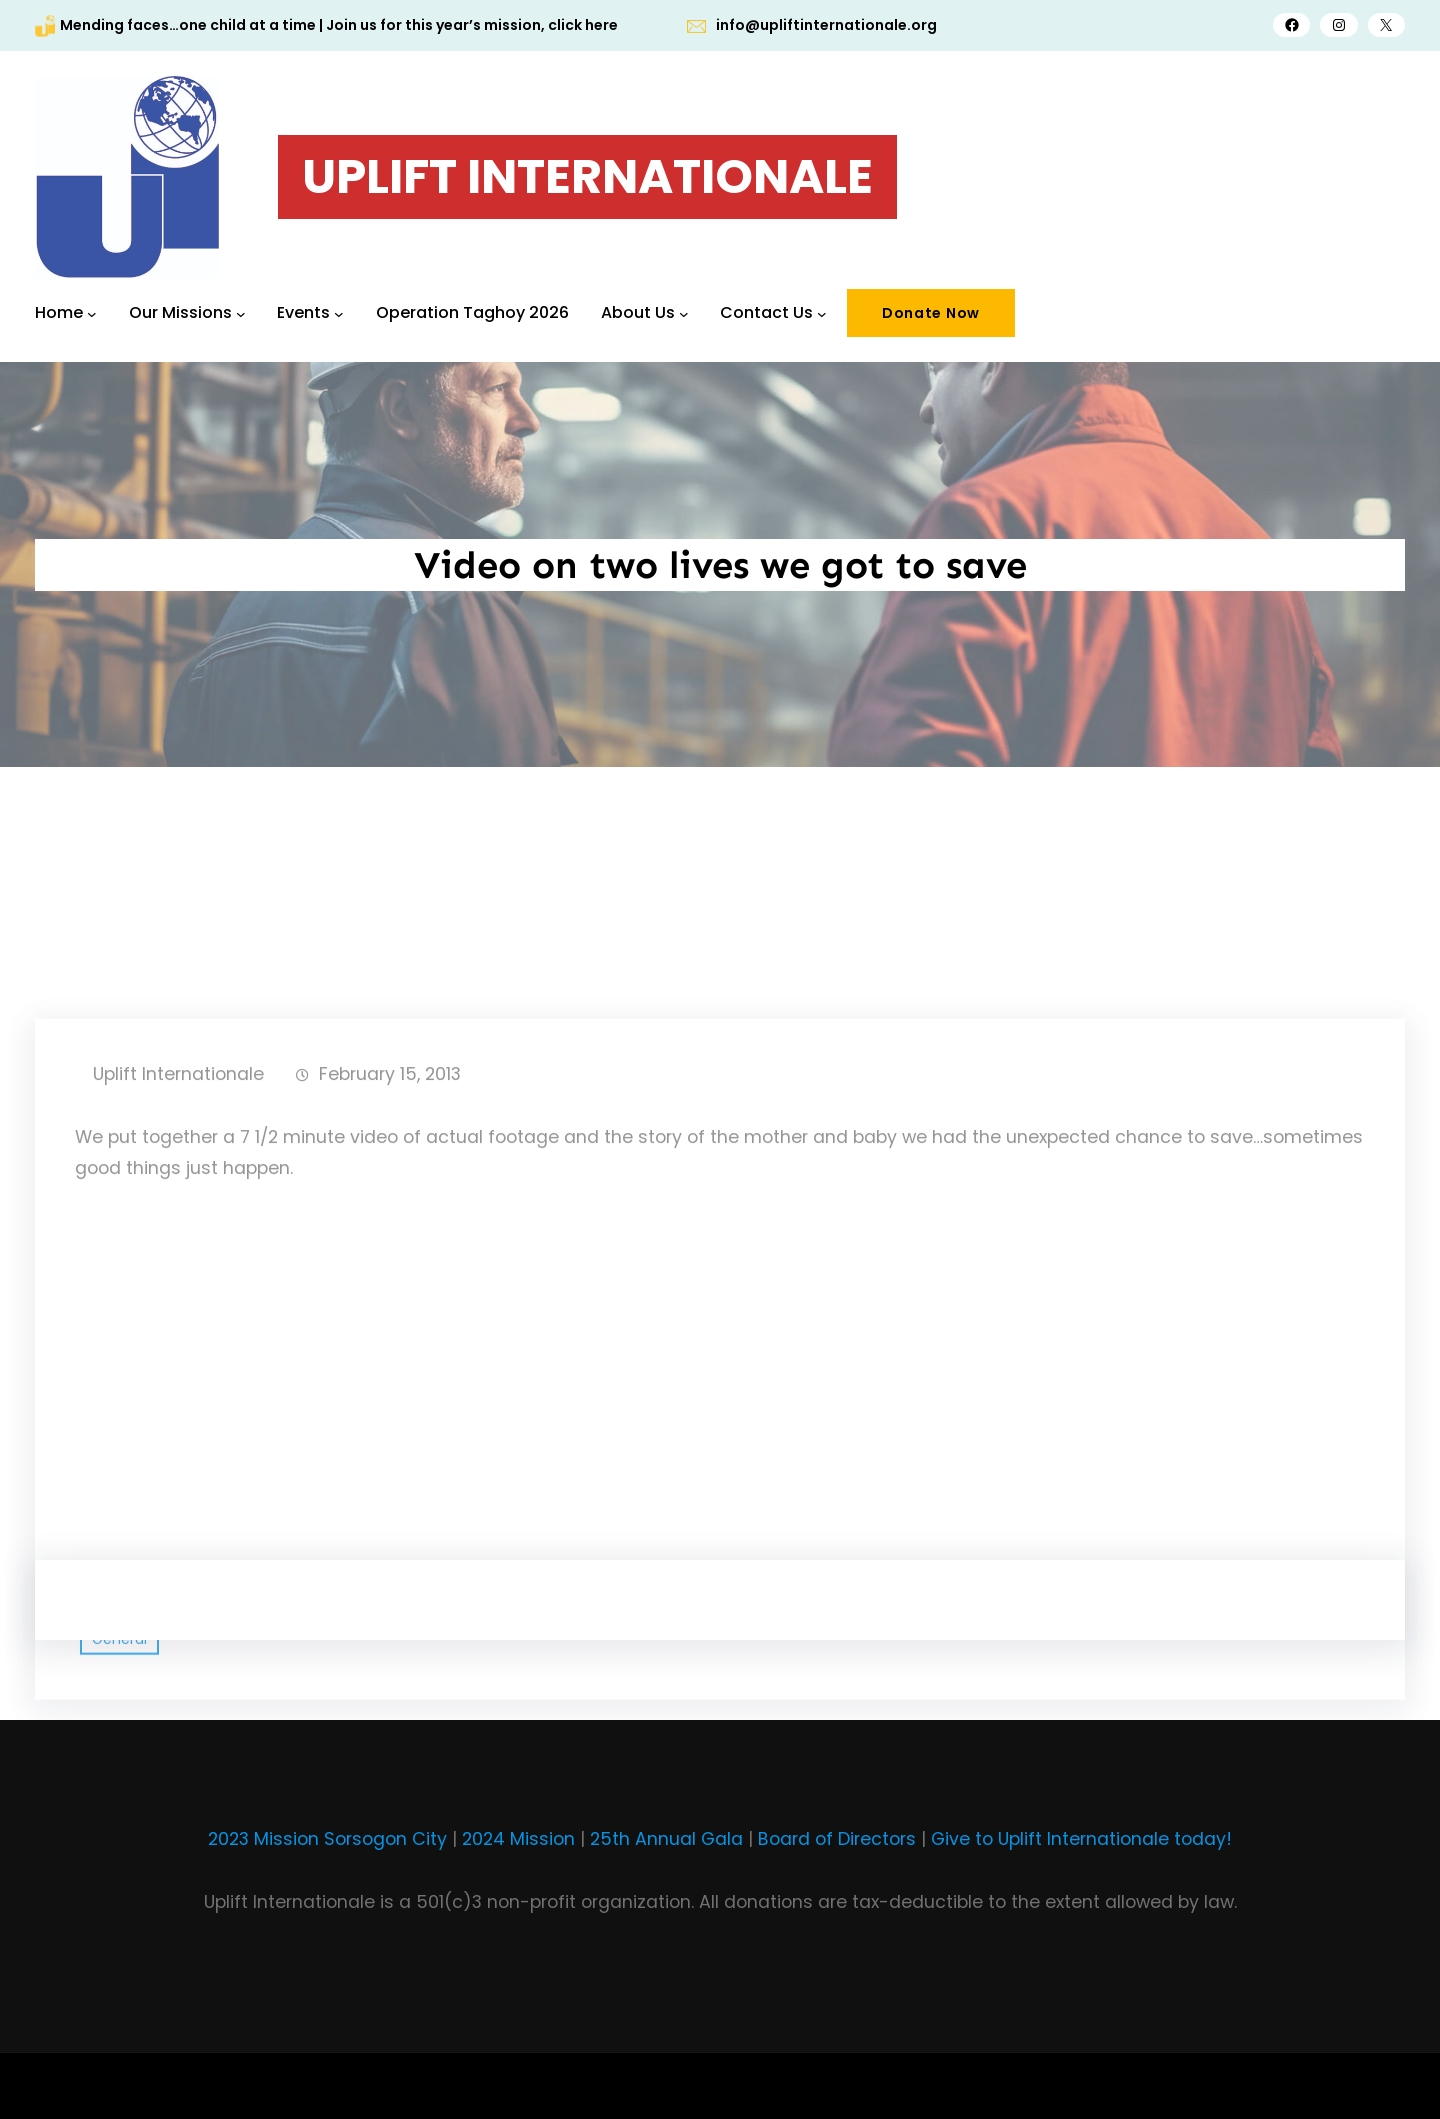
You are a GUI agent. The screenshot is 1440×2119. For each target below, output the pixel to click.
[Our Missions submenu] (241, 313)
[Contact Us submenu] (822, 313)
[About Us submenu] (684, 313)
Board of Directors (837, 1839)
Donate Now (931, 313)
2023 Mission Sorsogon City (327, 1839)
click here (583, 25)
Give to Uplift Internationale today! (1081, 1839)
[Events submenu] (339, 313)
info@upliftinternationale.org (826, 25)
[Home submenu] (92, 313)
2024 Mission (518, 1839)
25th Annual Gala (666, 1839)
